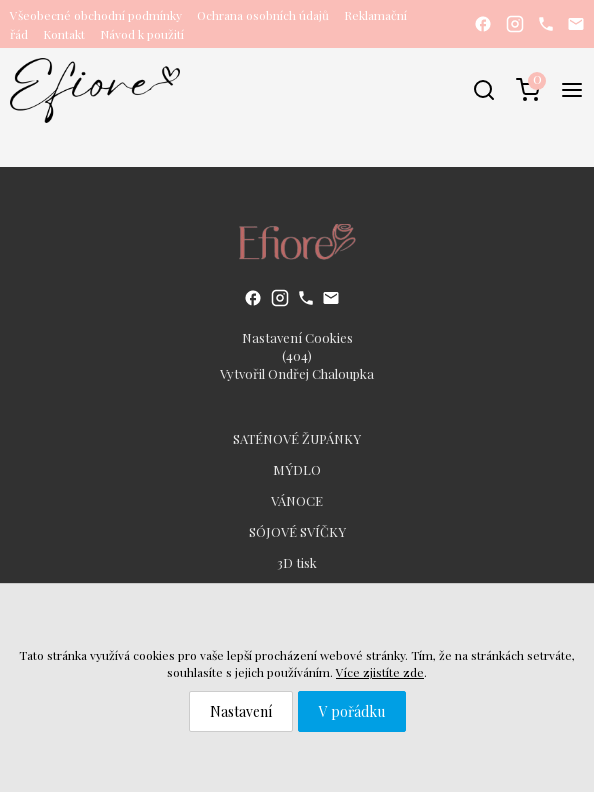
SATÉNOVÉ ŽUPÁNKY (297, 438)
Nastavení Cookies (297, 337)
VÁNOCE (297, 500)
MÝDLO (297, 469)
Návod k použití (142, 34)
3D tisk (297, 562)
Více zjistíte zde (380, 672)
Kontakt (64, 34)
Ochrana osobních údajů (263, 15)
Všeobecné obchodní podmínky (96, 15)
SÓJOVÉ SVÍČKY (297, 531)
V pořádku (352, 711)
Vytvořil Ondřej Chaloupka (297, 373)
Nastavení (241, 711)
